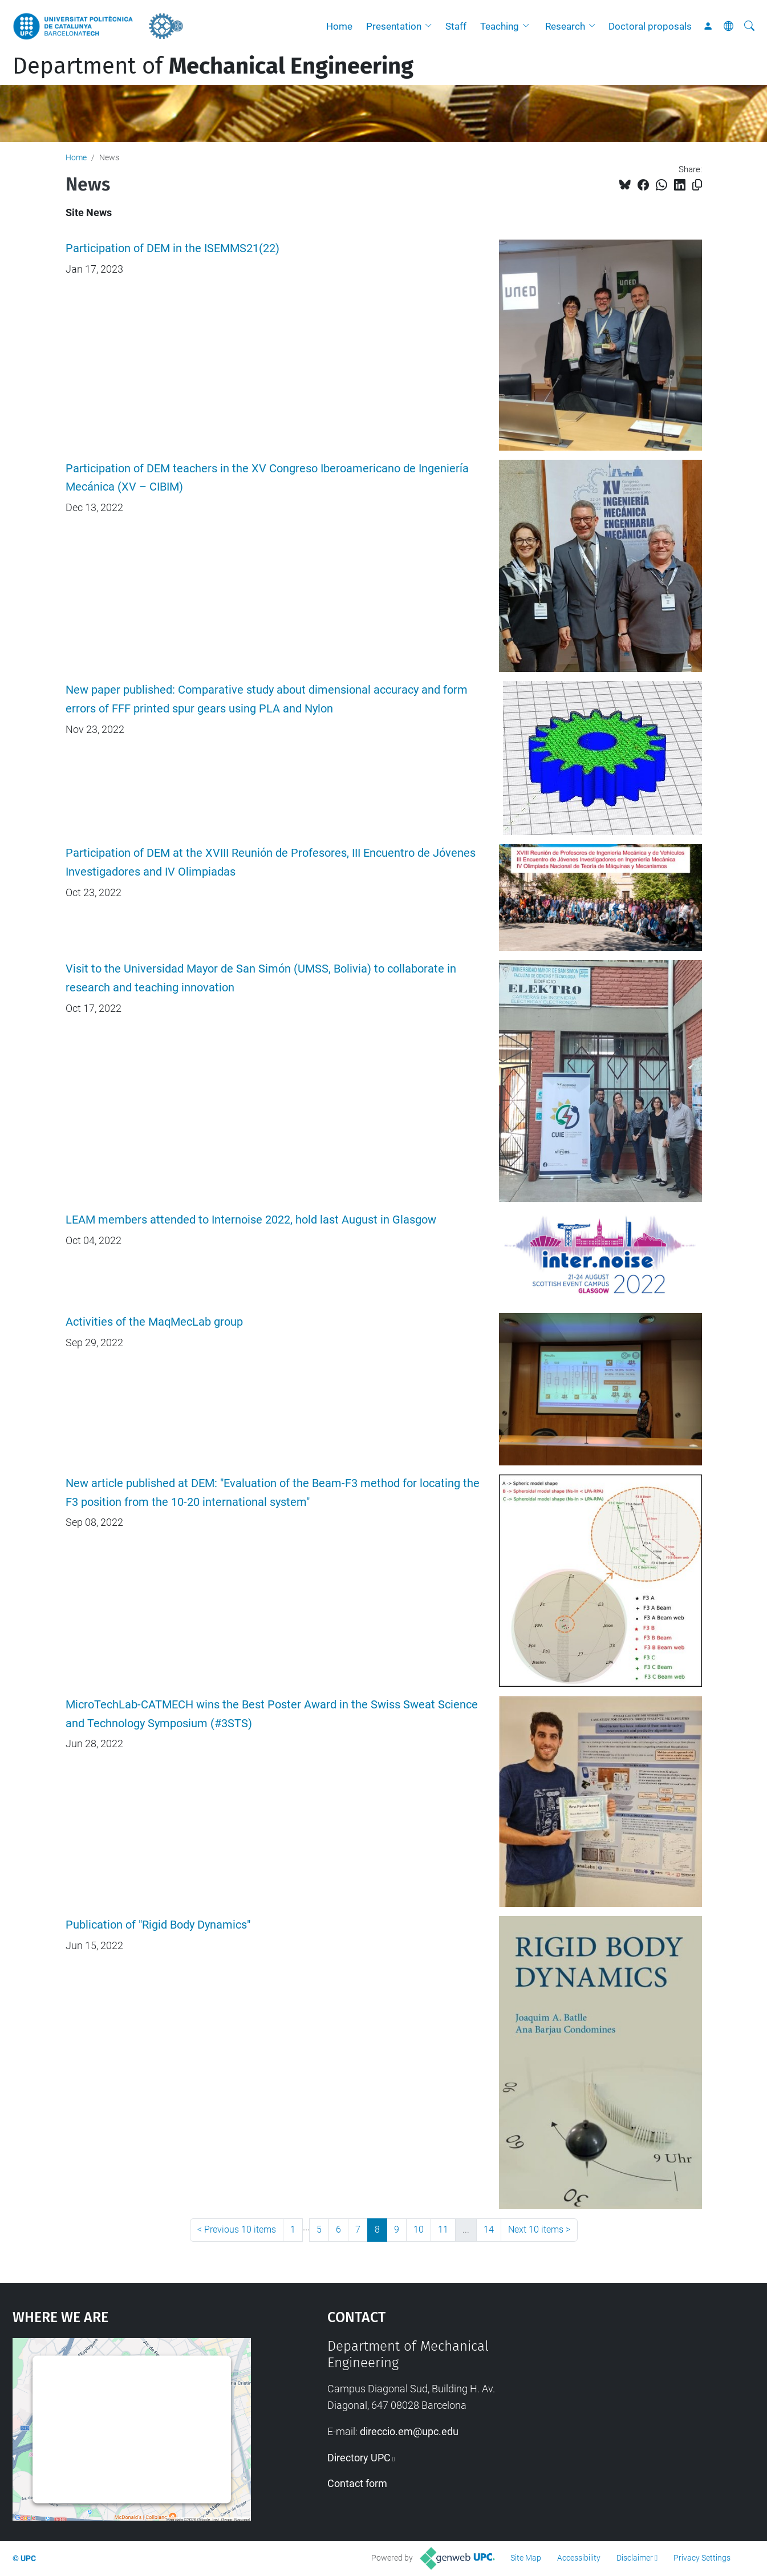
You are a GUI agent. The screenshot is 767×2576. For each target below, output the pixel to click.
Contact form (357, 2483)
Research (565, 26)
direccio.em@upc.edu (409, 2431)
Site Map (525, 2557)
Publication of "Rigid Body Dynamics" (158, 1924)
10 (418, 2229)
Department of (213, 66)
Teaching (499, 26)
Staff (455, 26)
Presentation (393, 26)
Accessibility (578, 2557)
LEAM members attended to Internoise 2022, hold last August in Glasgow (251, 1219)
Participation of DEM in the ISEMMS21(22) (172, 248)
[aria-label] (749, 26)
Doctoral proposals (650, 26)
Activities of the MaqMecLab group (154, 1321)
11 (443, 2229)
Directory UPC (359, 2458)
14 (489, 2229)
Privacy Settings (702, 2557)
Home (339, 26)
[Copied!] (697, 185)
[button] (431, 26)
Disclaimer (634, 2557)
